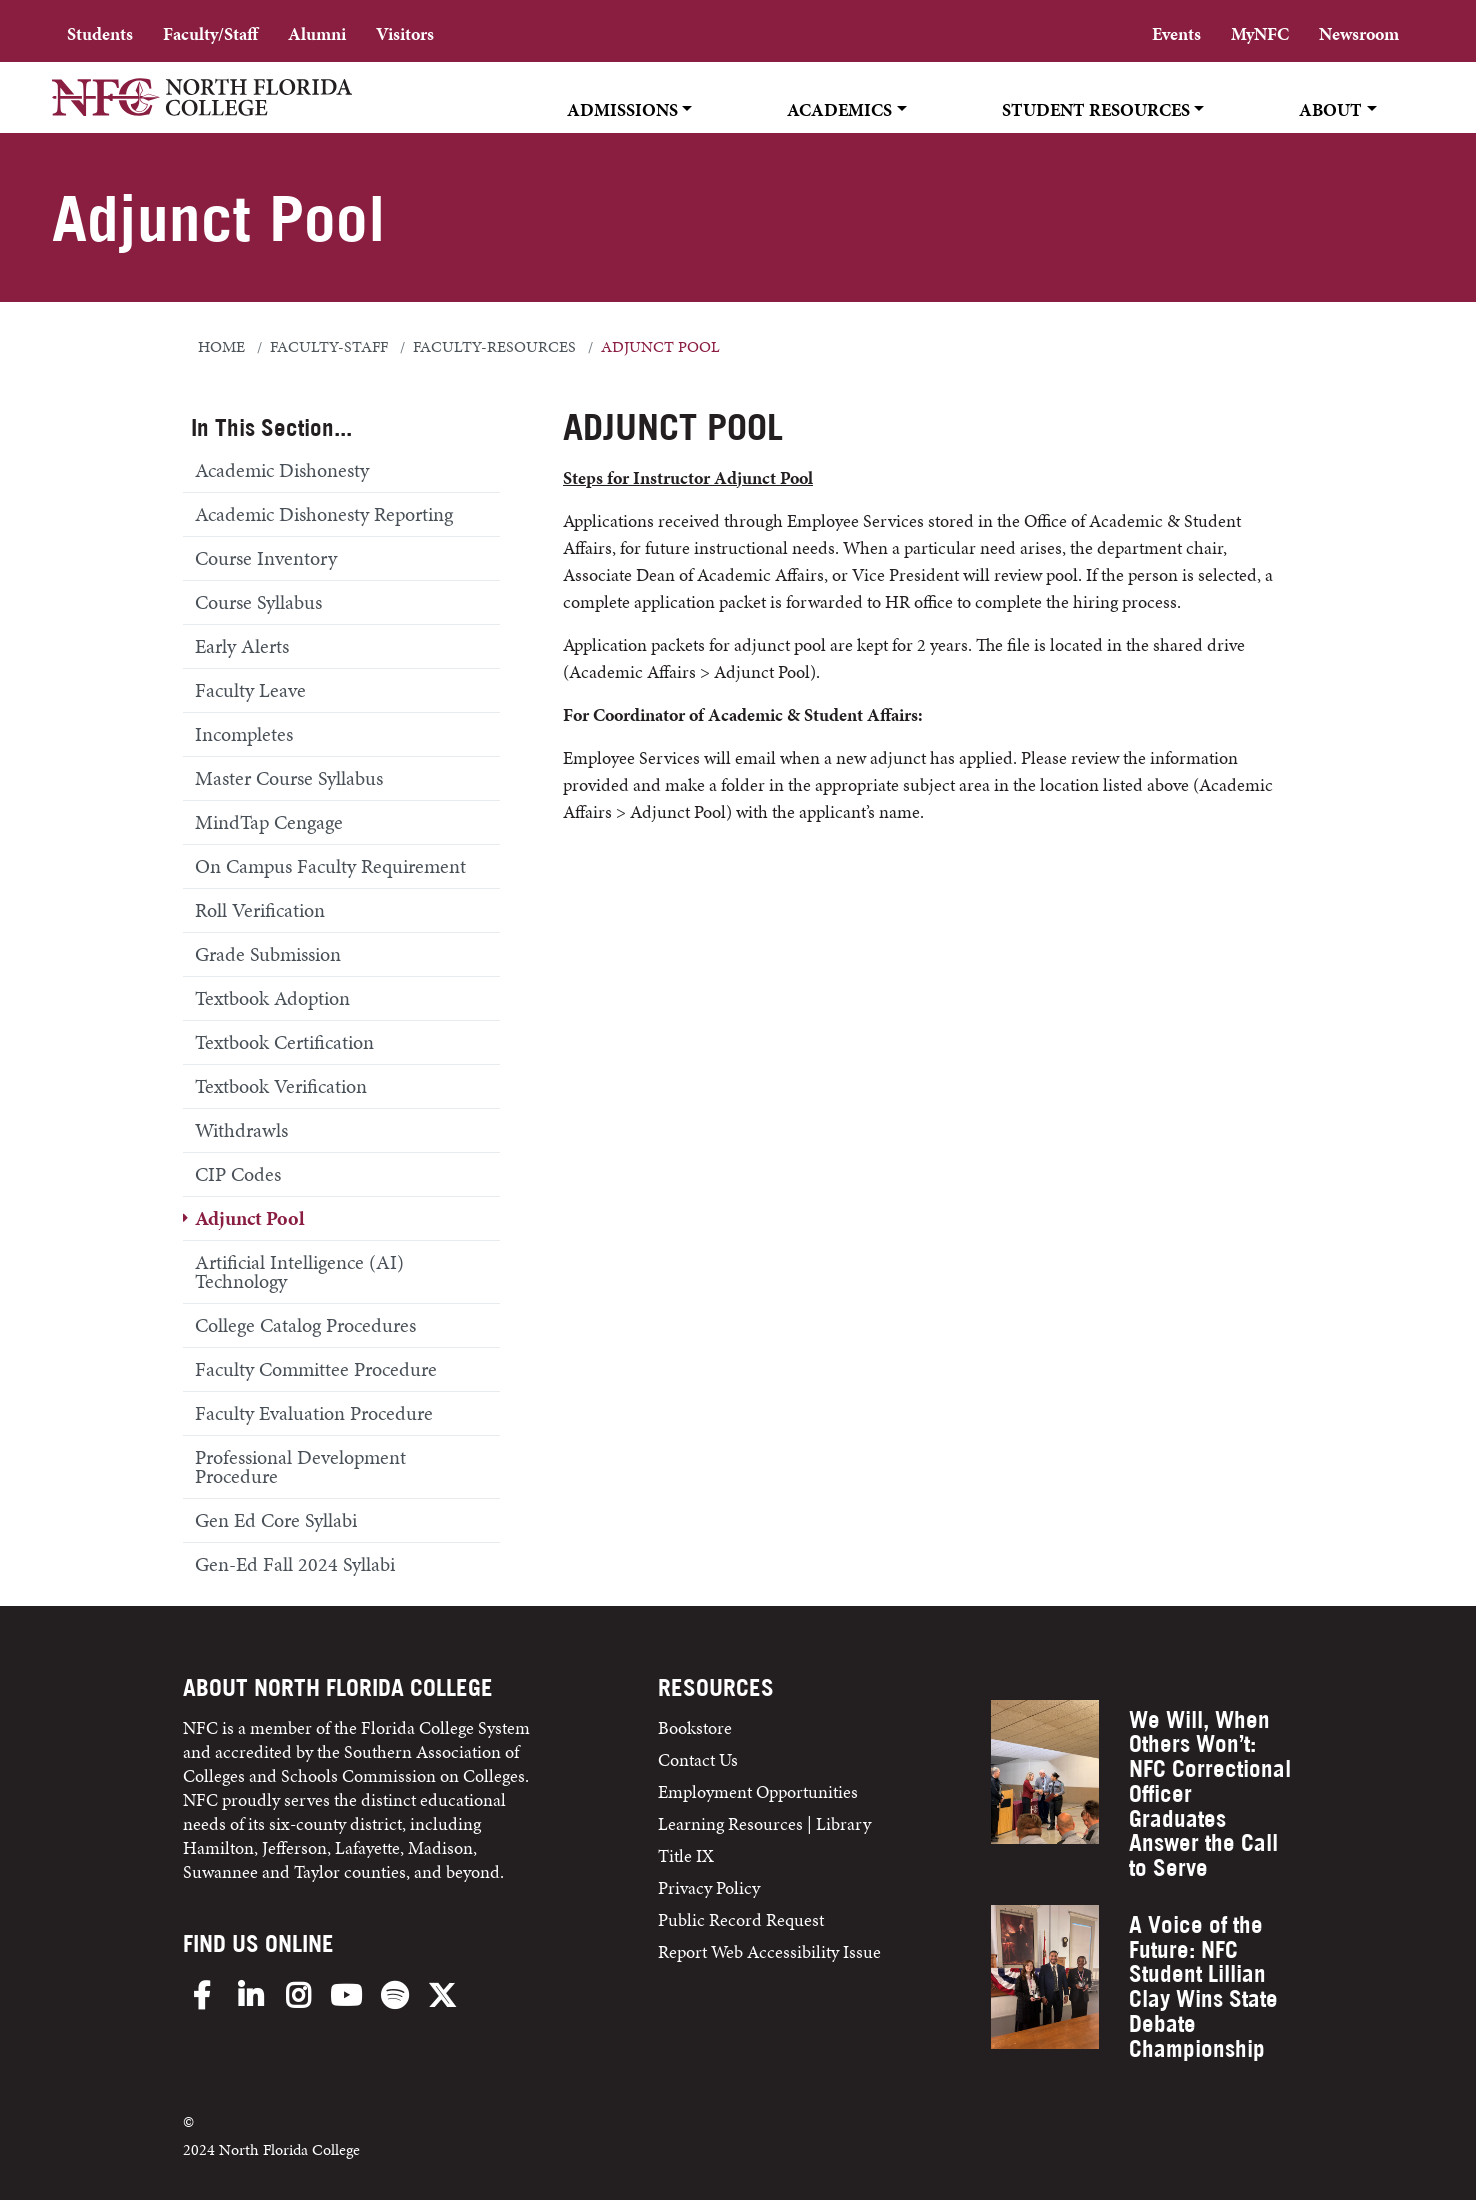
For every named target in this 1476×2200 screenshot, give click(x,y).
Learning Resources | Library (764, 1823)
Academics (839, 109)
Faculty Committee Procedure (316, 1369)
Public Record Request (741, 1919)
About (1330, 109)
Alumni (317, 33)
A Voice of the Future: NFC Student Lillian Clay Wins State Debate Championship (1203, 1986)
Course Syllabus (258, 602)
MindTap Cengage (269, 822)
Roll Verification (260, 910)
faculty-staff (329, 347)
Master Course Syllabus (289, 778)
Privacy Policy (709, 1887)
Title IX (686, 1855)
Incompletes (244, 734)
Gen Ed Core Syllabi (276, 1520)
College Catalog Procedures (305, 1325)
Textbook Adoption (272, 998)
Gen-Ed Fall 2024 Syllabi (295, 1564)
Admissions (622, 109)
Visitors (405, 33)
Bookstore (697, 1727)
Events (1176, 33)
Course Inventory (266, 558)
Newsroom (1359, 33)
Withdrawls (241, 1130)
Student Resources (1096, 109)
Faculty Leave (250, 690)
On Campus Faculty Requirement (330, 866)
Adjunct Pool (250, 1218)
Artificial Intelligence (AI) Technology (299, 1271)
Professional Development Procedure (300, 1466)
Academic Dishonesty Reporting (324, 514)
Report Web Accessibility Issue (769, 1951)
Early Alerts (242, 646)
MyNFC (1260, 33)
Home (221, 347)
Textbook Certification (284, 1042)
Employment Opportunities (758, 1791)
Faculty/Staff (210, 33)
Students (100, 33)
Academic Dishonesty (282, 470)
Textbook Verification (281, 1086)
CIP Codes (238, 1174)
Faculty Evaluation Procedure (314, 1413)
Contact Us (698, 1759)
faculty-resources (494, 347)
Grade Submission (268, 954)
